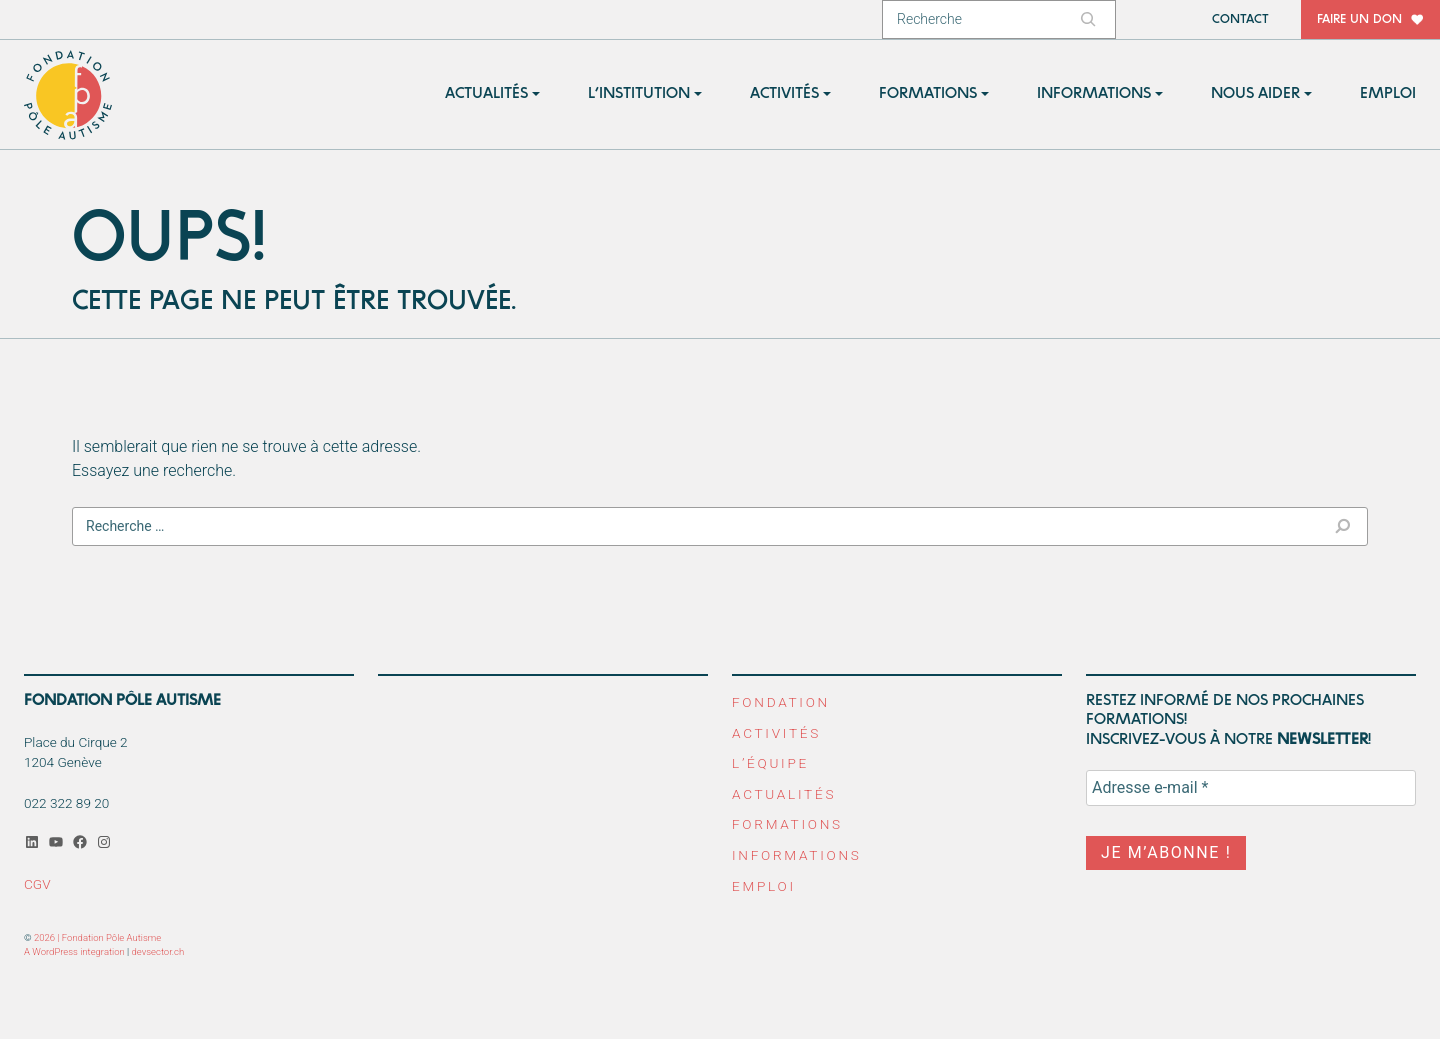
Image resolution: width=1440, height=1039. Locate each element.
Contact (1240, 19)
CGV (37, 884)
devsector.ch (158, 951)
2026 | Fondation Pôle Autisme (97, 937)
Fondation (781, 702)
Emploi (764, 886)
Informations (797, 855)
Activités (776, 733)
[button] (492, 94)
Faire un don (1359, 19)
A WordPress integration (74, 951)
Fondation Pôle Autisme (69, 95)
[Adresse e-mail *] (1251, 788)
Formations (787, 824)
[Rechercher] (1091, 19)
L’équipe (770, 763)
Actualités (784, 794)
